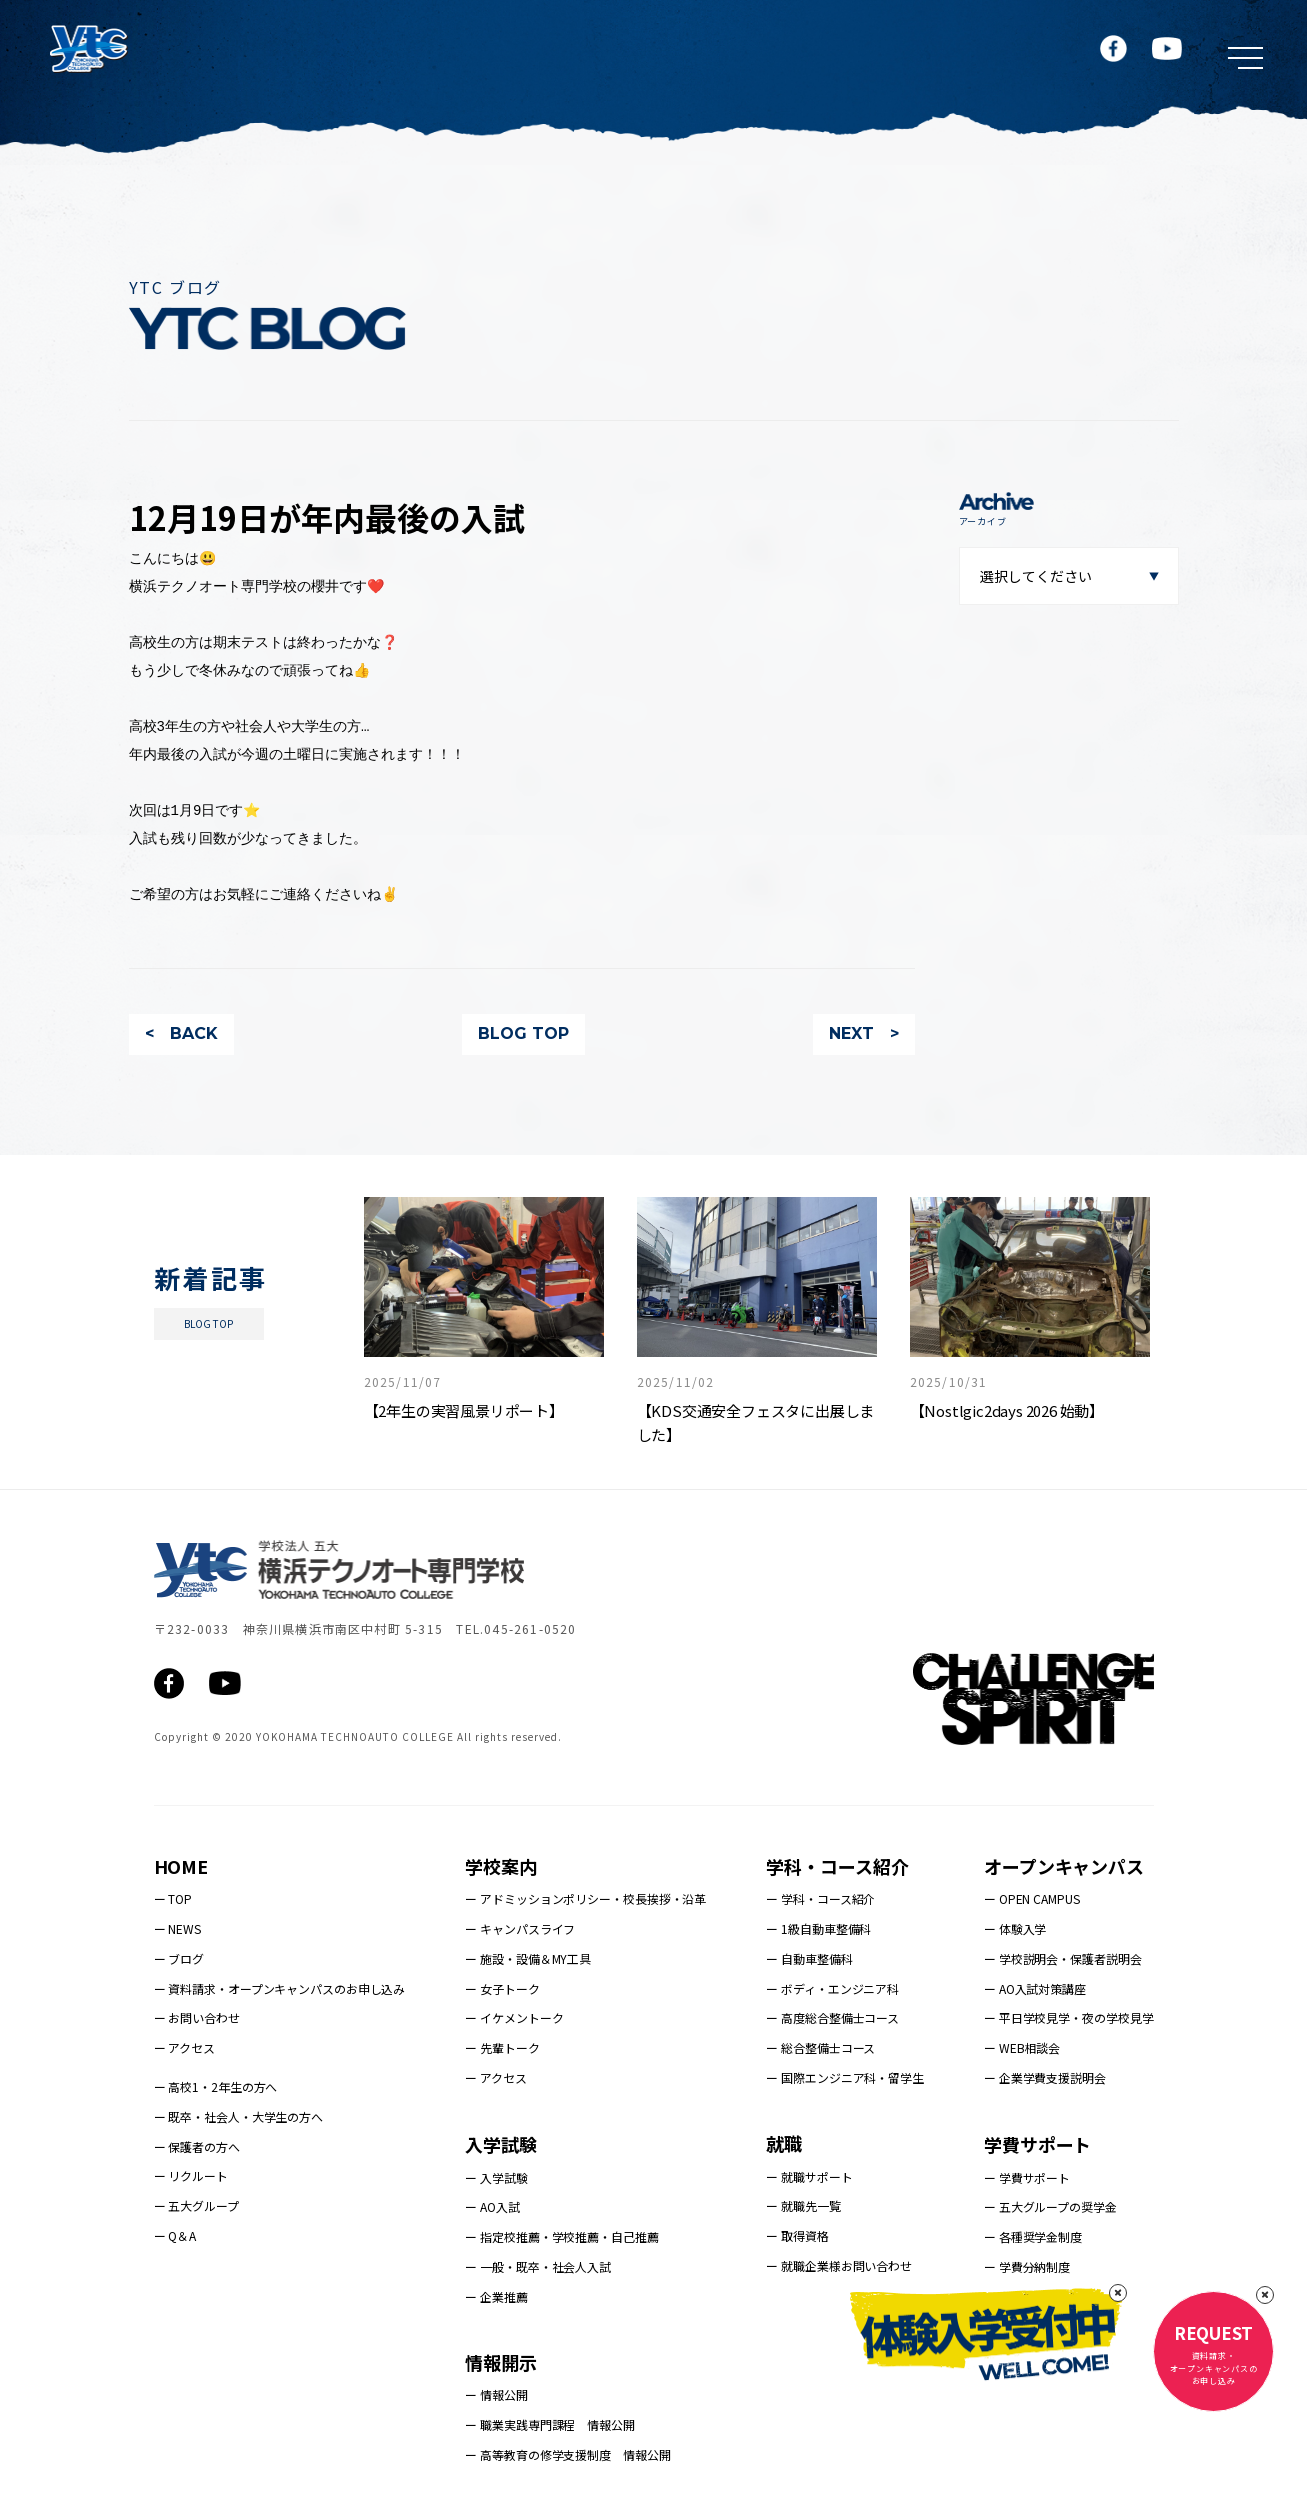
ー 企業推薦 (496, 2296)
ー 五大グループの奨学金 (1050, 2206)
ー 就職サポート (809, 2176)
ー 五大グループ (196, 2205)
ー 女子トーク (502, 1988)
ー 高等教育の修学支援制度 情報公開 (567, 2454)
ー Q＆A (175, 2235)
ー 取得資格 (797, 2235)
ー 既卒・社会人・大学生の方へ (239, 2116)
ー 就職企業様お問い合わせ (839, 2265)
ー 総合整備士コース (820, 2047)
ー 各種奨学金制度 (1033, 2236)
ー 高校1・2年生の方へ (216, 2086)
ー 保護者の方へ (197, 2146)
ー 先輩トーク (502, 2047)
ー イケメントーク (514, 2017)
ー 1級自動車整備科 (818, 1928)
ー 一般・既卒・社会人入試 (538, 2266)
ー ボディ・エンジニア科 (832, 1988)
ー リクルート (191, 2175)
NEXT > (864, 1033)
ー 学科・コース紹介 (820, 1898)
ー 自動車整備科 (809, 1958)
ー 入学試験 (496, 2177)
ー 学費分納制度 (1027, 2266)
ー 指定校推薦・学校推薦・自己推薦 (561, 2236)
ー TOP (173, 1898)
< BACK (181, 1033)
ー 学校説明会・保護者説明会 (1063, 1958)
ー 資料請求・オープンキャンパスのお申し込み (280, 1988)
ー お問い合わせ (197, 2017)
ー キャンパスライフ (520, 1928)
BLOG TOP (523, 1033)
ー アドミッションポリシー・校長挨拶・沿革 (585, 1898)
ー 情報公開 (496, 2394)
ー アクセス (184, 2047)
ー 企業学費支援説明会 (1045, 2077)
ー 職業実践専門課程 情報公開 (550, 2424)
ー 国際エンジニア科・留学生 (845, 2077)
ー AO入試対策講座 (1035, 1988)
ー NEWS (177, 1928)
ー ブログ (179, 1958)
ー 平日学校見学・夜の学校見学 (1069, 2017)
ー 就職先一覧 (803, 2205)
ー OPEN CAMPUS (1032, 1898)
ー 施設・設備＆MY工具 (528, 1958)
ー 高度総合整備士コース (832, 2017)
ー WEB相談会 (1022, 2047)
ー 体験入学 (1015, 1928)
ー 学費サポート (1027, 2177)
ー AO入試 (492, 2206)
